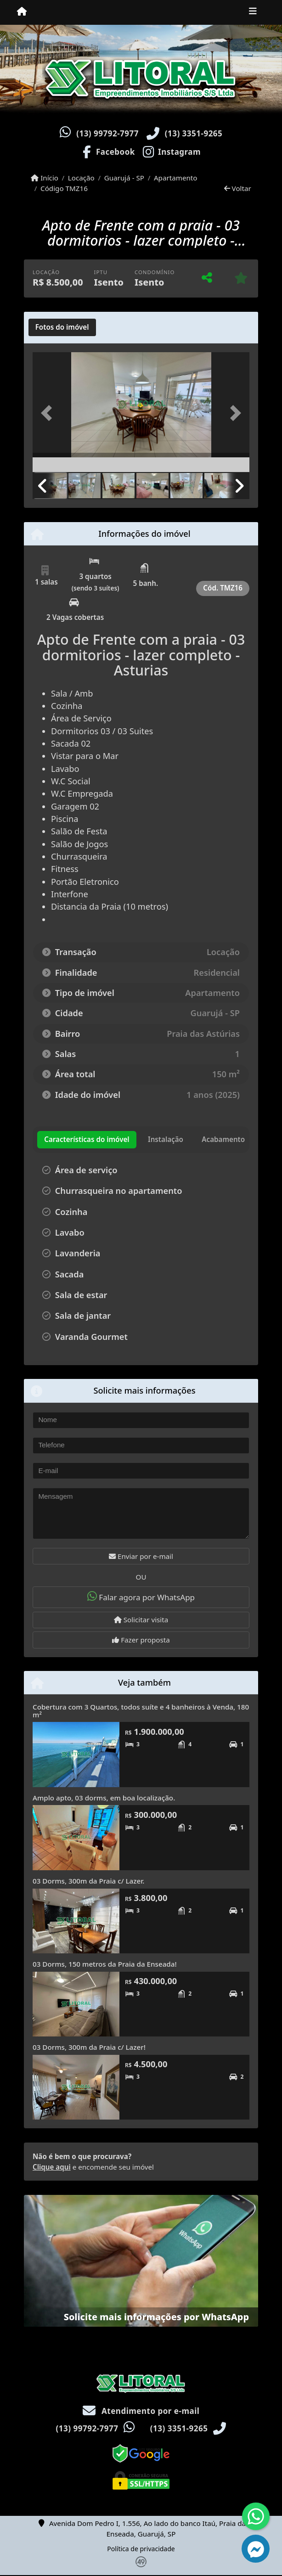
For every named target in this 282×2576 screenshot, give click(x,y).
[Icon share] (108, 151)
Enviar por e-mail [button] (141, 1556)
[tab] (62, 327)
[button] (49, 413)
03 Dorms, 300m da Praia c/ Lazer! (89, 2047)
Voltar (237, 188)
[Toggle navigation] (253, 12)
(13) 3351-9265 (194, 133)
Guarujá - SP (124, 177)
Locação (81, 177)
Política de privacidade (141, 2548)
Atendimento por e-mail (141, 2411)
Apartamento (175, 177)
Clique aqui (52, 2166)
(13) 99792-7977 (107, 133)
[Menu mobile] (22, 12)
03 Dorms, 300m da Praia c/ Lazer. (88, 1880)
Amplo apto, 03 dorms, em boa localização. (104, 1797)
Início (44, 177)
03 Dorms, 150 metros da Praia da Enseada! (105, 1964)
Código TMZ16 (64, 188)
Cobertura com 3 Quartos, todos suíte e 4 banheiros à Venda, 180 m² (141, 1710)
